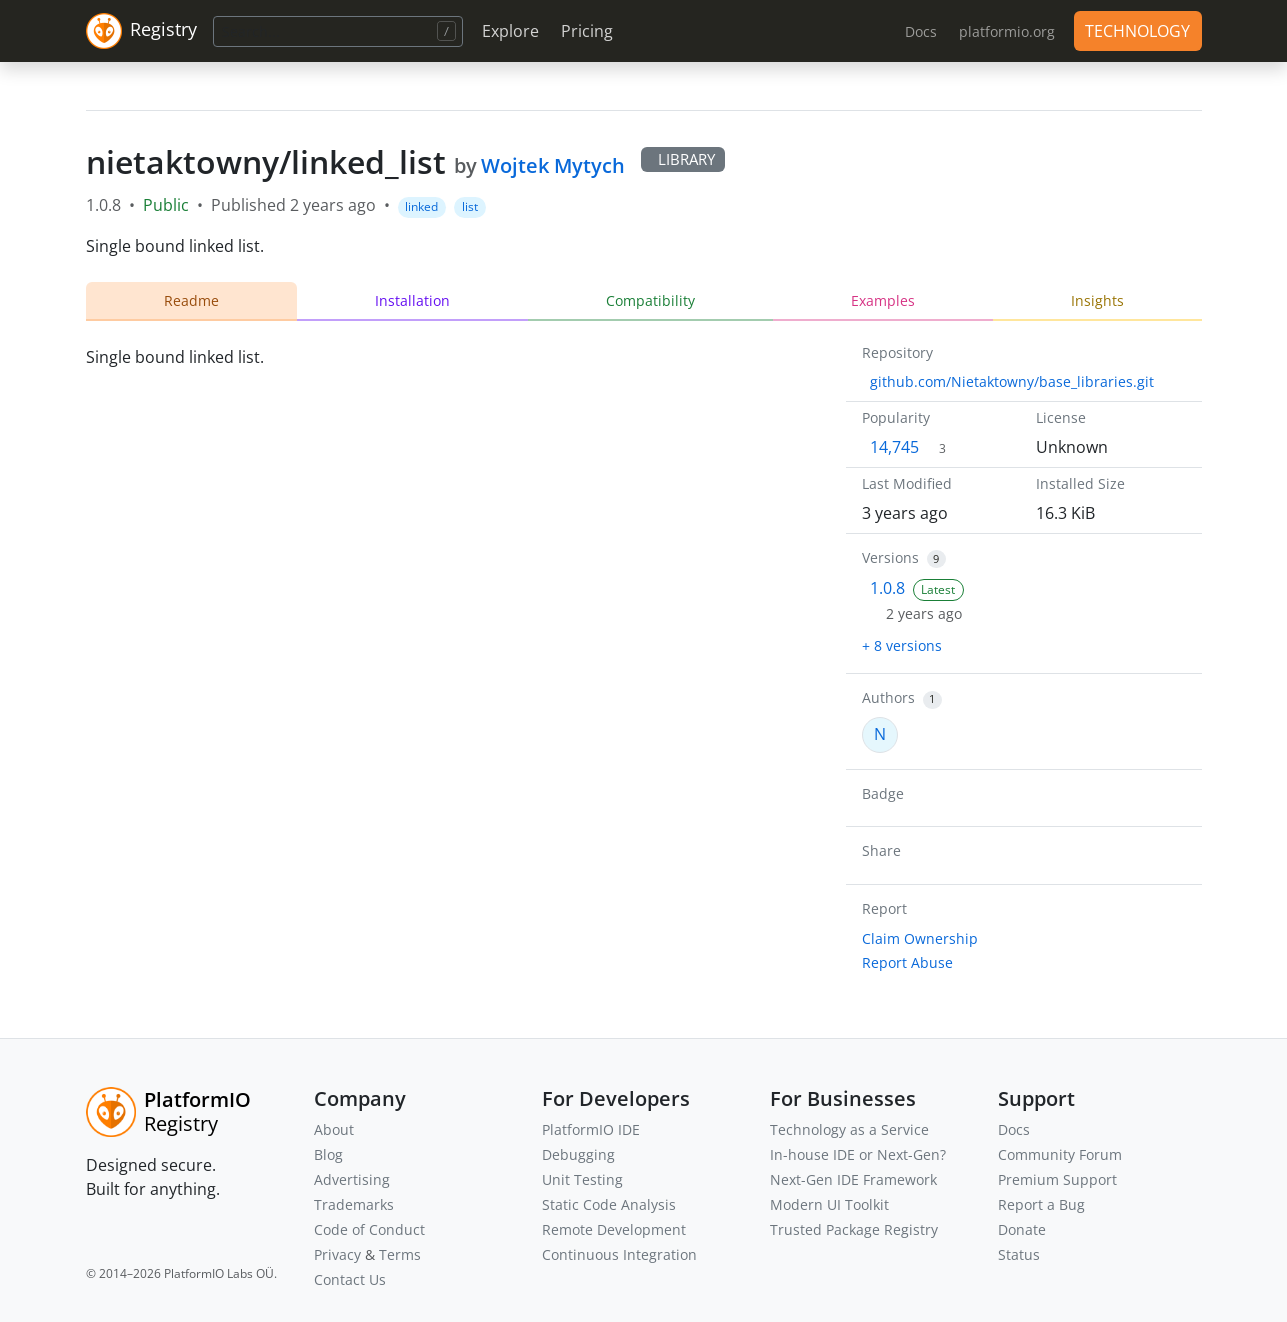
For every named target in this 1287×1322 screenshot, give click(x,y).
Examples (883, 300)
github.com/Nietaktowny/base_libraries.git (1012, 381)
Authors (888, 697)
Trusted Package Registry (854, 1229)
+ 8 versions (902, 645)
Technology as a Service (849, 1129)
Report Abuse (907, 962)
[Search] (338, 31)
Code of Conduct (369, 1229)
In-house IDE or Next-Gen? (858, 1154)
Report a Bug (1041, 1204)
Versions (890, 557)
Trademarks (354, 1204)
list (470, 206)
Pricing (587, 31)
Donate (1022, 1229)
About (334, 1129)
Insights (1097, 300)
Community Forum (1060, 1154)
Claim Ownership (920, 938)
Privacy (337, 1254)
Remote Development (614, 1229)
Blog (328, 1154)
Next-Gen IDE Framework (853, 1179)
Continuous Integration (619, 1254)
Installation (412, 300)
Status (1019, 1254)
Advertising (352, 1179)
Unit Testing (582, 1179)
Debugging (578, 1154)
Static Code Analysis (609, 1204)
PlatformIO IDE (591, 1129)
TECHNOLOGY (1137, 31)
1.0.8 (887, 588)
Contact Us (350, 1279)
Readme (191, 300)
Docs (1014, 1129)
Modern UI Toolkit (829, 1204)
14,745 (894, 447)
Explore (510, 31)
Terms (400, 1254)
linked (421, 206)
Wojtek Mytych (553, 165)
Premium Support (1057, 1179)
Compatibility (650, 300)
